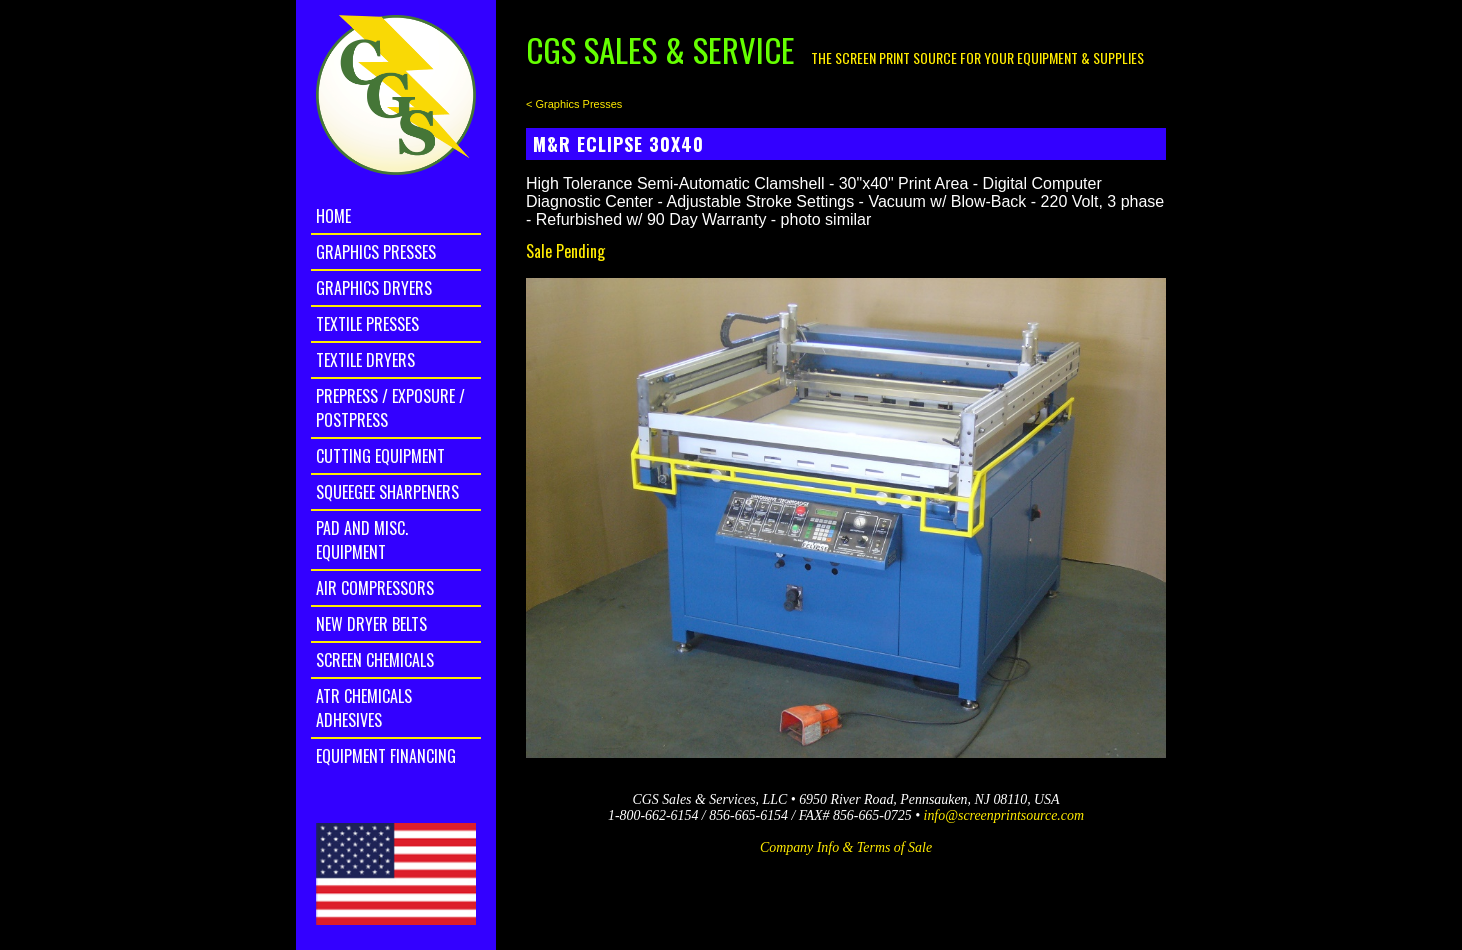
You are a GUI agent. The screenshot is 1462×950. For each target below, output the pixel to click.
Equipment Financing (386, 756)
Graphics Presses (376, 252)
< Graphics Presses (574, 104)
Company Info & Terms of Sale (846, 847)
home (333, 216)
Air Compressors (375, 588)
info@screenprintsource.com (1004, 815)
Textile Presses (367, 324)
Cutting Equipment (380, 456)
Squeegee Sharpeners (387, 492)
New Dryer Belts (371, 624)
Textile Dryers (365, 360)
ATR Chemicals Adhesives (364, 708)
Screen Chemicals (375, 660)
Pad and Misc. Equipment (362, 540)
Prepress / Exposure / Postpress (390, 408)
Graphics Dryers (374, 288)
